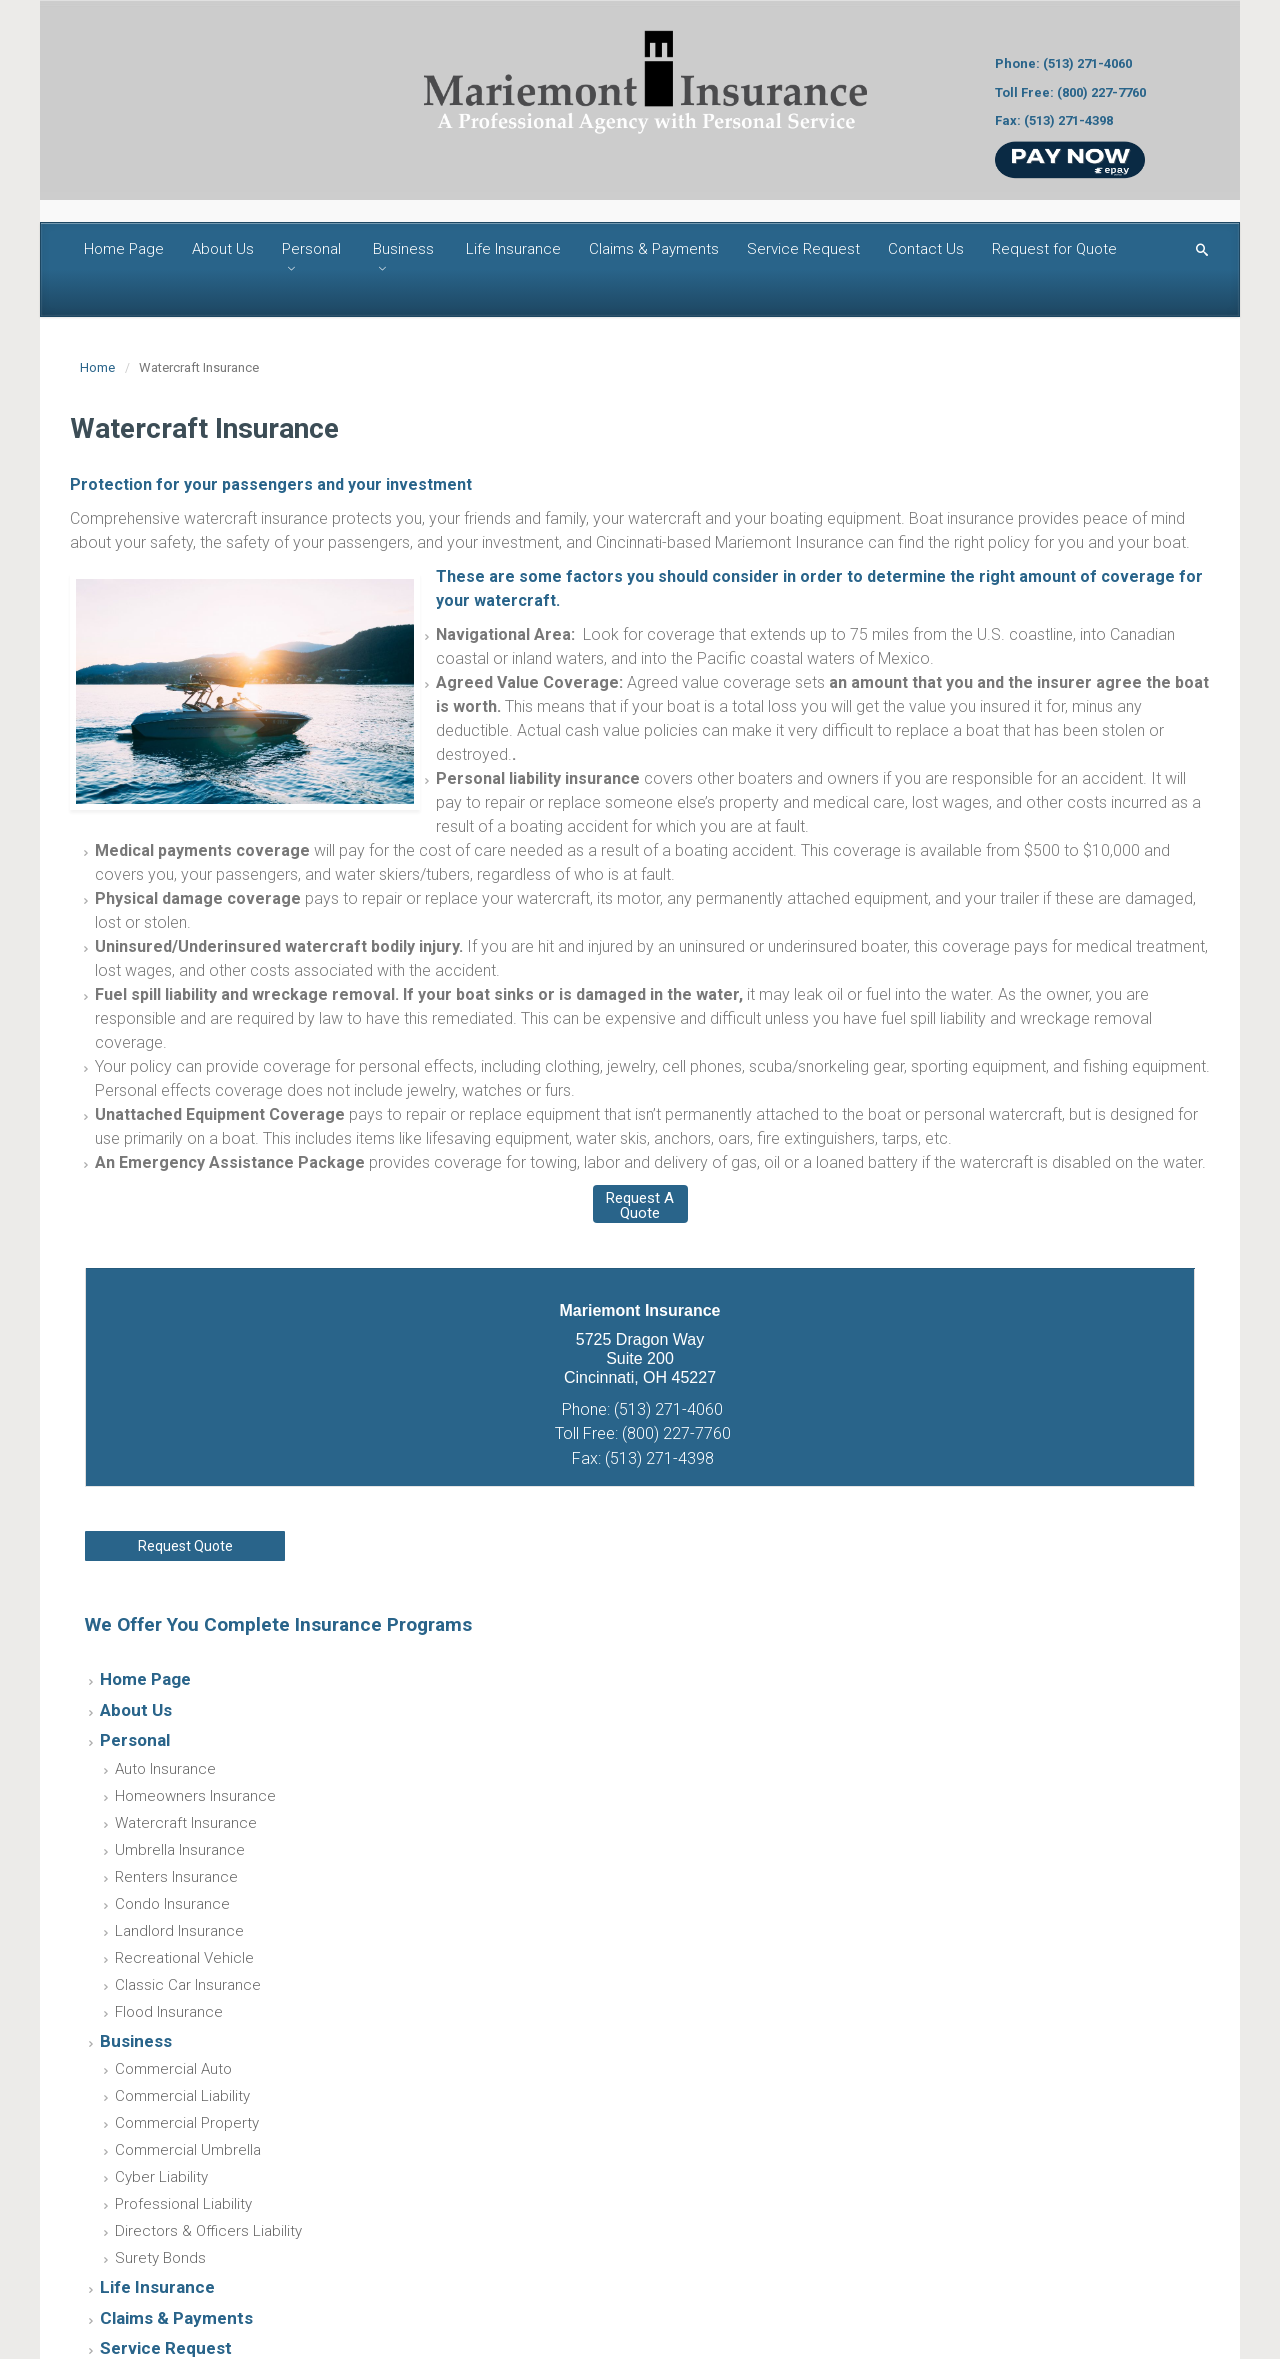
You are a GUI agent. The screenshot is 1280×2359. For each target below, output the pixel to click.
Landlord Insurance (179, 1931)
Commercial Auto (173, 2069)
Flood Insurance (169, 2012)
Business (403, 249)
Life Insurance (513, 249)
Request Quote (185, 1546)
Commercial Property (187, 2123)
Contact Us (926, 249)
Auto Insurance (165, 1769)
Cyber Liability (161, 2177)
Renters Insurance (176, 1877)
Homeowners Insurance (195, 1796)
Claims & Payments (654, 249)
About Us (223, 249)
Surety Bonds (160, 2258)
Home (97, 367)
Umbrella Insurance (180, 1850)
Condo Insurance (172, 1904)
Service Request (803, 249)
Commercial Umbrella (188, 2150)
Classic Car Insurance (188, 1985)
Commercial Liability (182, 2096)
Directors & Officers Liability (208, 2231)
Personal (311, 249)
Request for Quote (1054, 249)
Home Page (124, 249)
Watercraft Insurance (186, 1823)
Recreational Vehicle (184, 1958)
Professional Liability (183, 2204)
